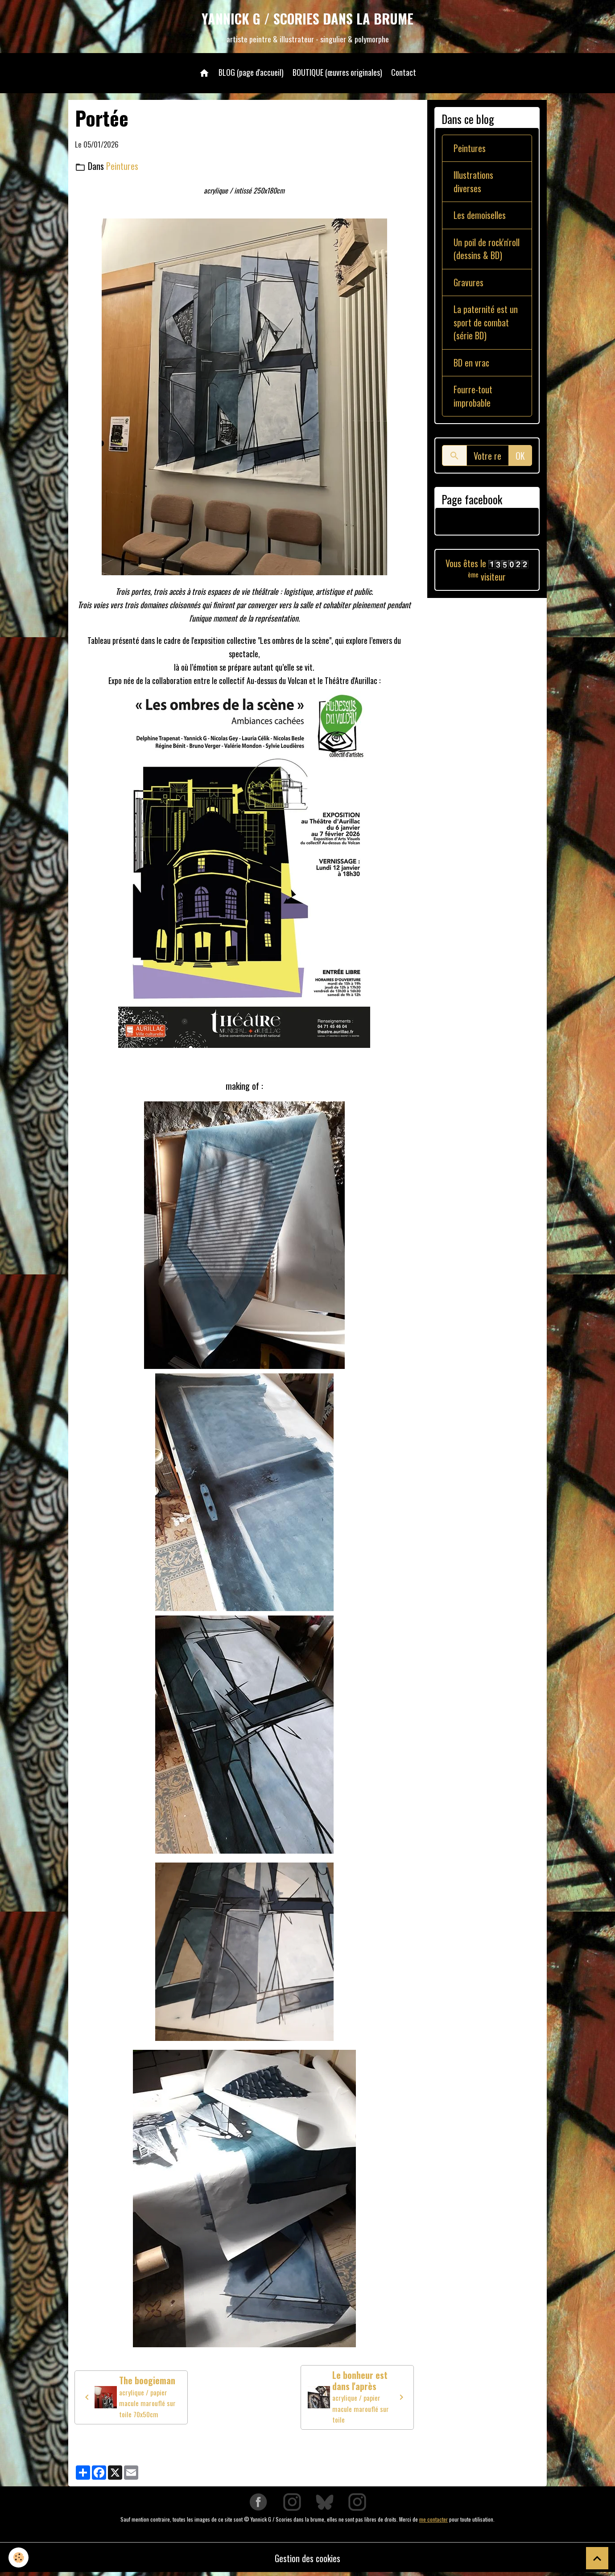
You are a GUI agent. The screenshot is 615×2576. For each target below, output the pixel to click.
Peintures (122, 167)
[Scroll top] (597, 2558)
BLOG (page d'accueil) (251, 73)
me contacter (433, 2521)
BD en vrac (472, 366)
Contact (403, 73)
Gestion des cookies (307, 2560)
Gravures (469, 285)
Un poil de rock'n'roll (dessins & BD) (487, 251)
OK (520, 459)
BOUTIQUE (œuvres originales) (337, 73)
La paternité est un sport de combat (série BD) (486, 325)
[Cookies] (19, 2557)
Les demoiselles (480, 217)
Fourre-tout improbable (473, 400)
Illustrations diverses (474, 183)
